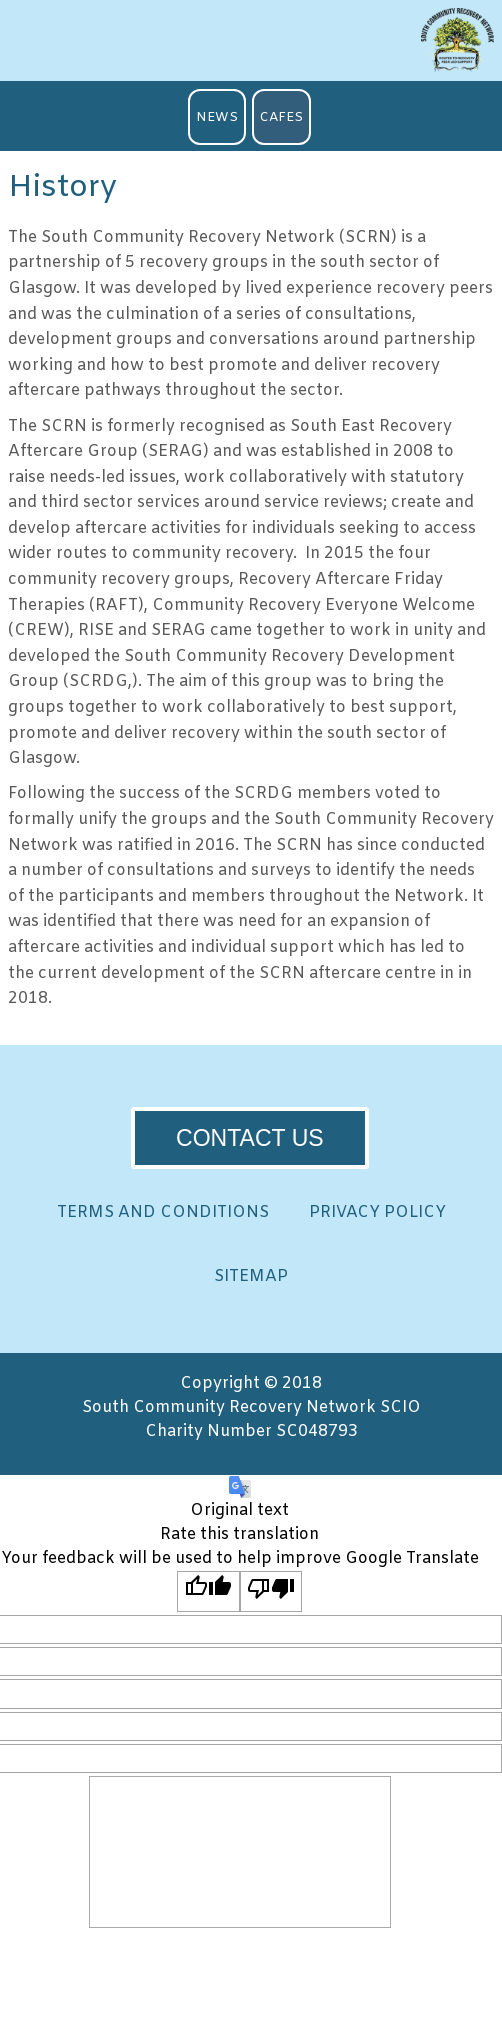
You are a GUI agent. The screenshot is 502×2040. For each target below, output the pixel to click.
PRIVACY (377, 1212)
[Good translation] (208, 1591)
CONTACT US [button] (250, 1138)
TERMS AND (163, 1212)
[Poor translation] (271, 1591)
